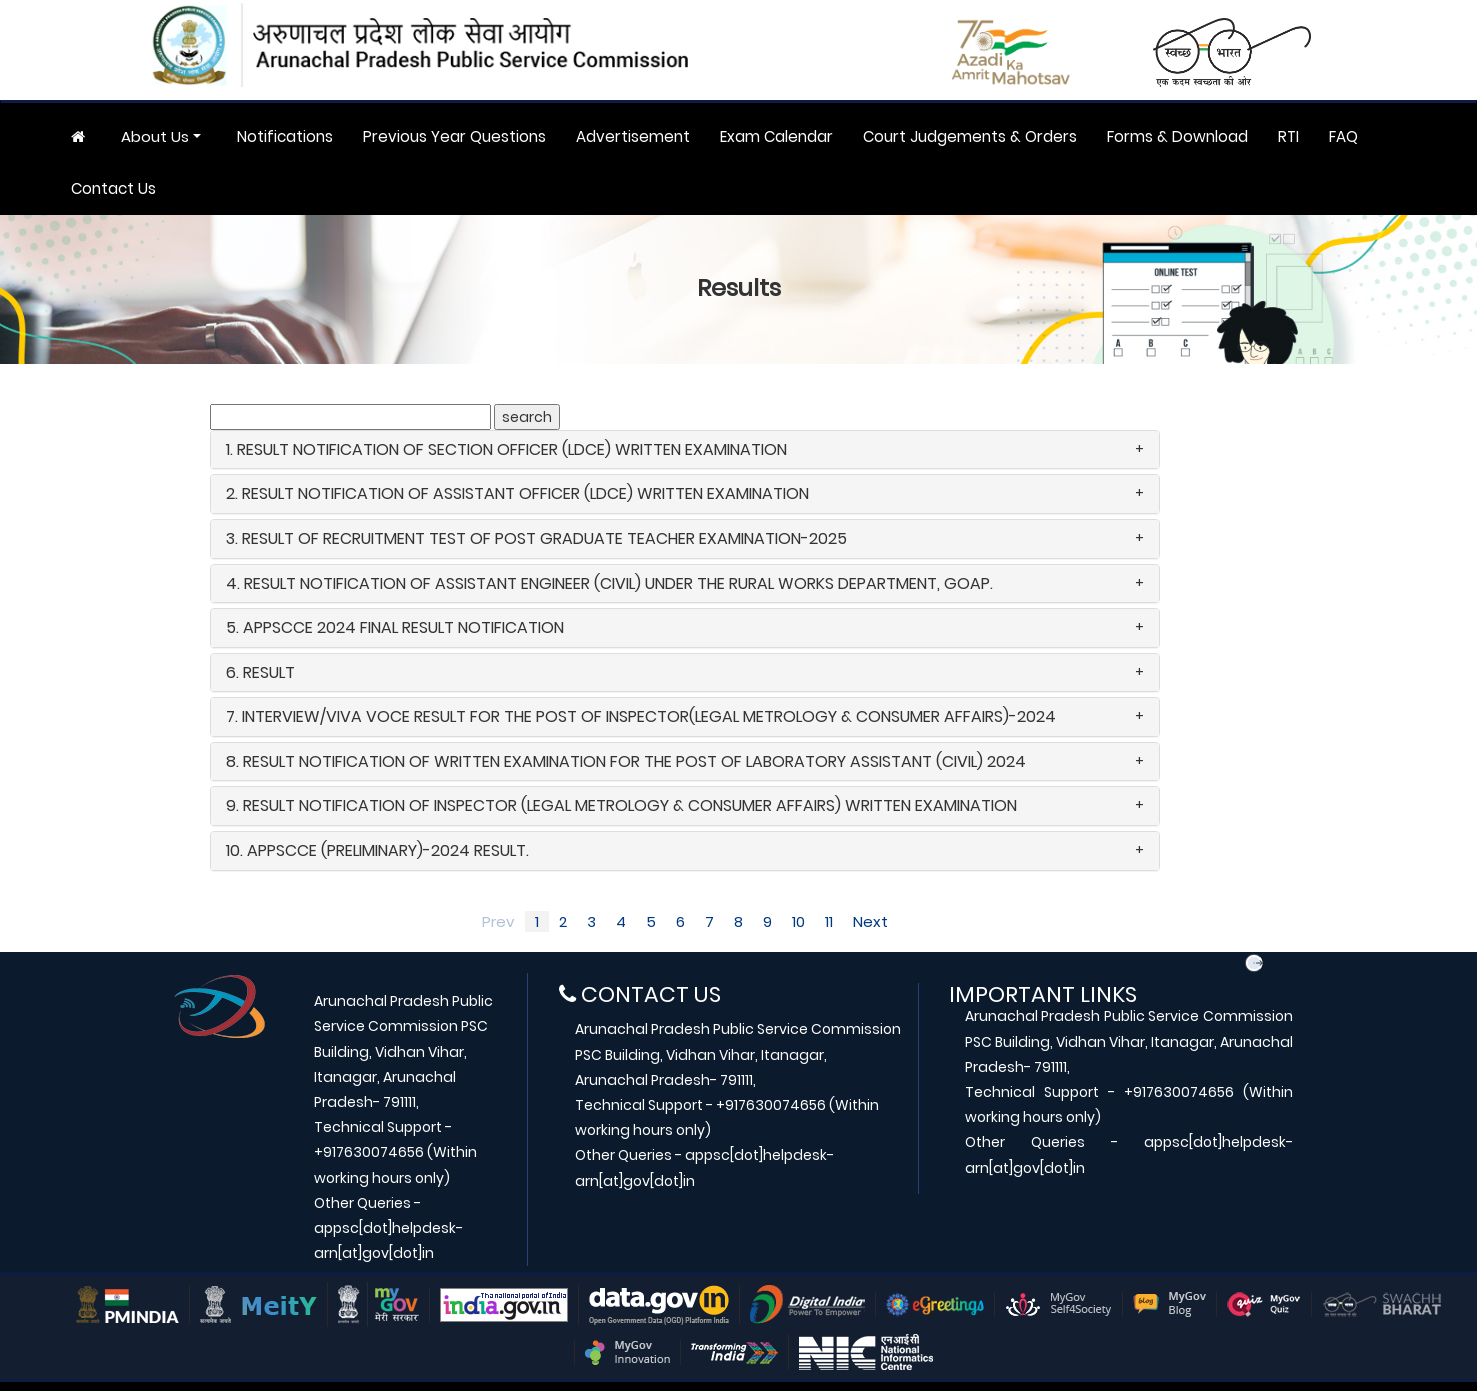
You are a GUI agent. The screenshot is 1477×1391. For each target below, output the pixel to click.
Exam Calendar (776, 136)
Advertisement (633, 136)
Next (870, 921)
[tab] (685, 450)
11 (829, 921)
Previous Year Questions (454, 136)
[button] (685, 450)
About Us (155, 136)
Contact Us (113, 188)
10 (798, 921)
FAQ (1343, 136)
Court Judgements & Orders (970, 136)
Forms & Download (1177, 136)
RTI (1288, 136)
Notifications (285, 136)
